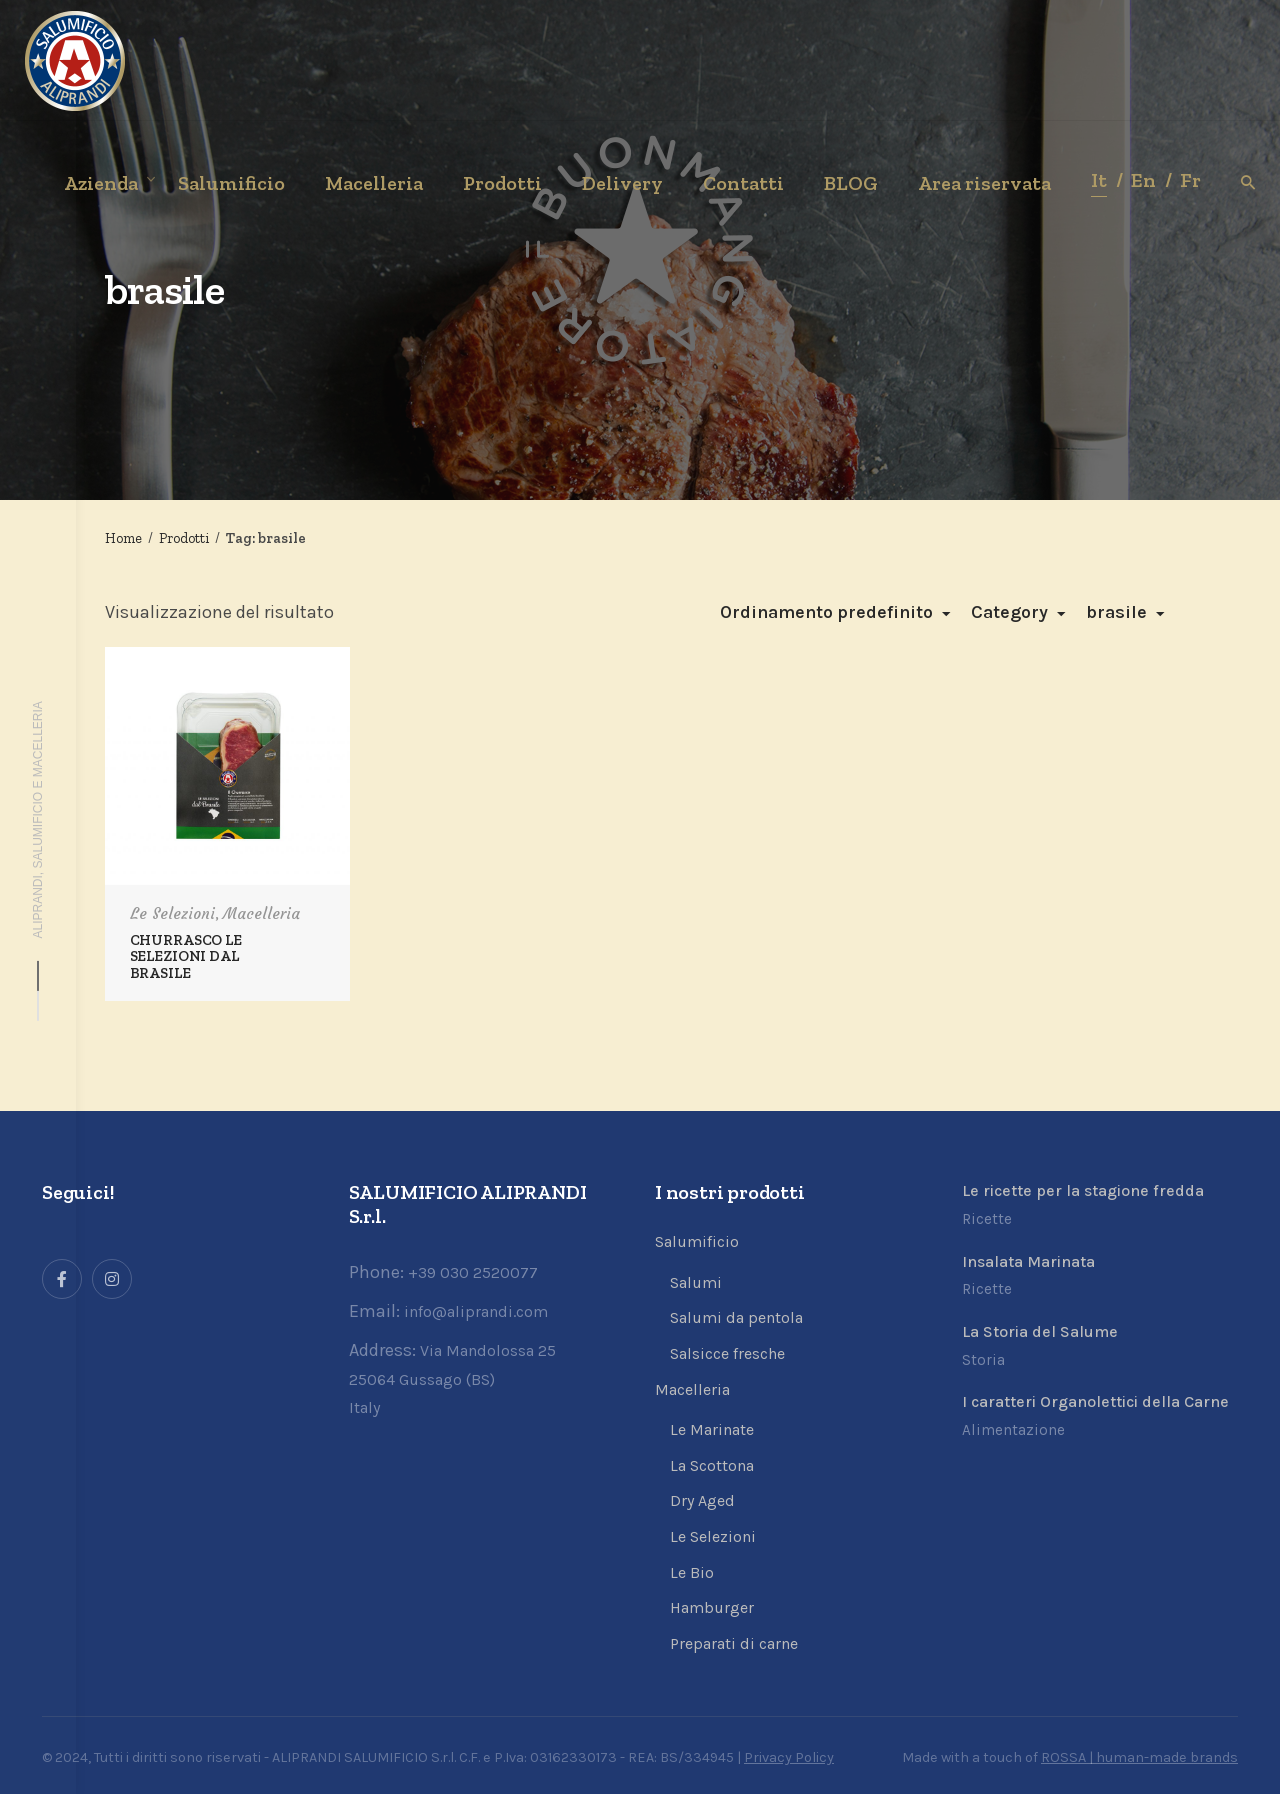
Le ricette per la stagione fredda (1083, 1190)
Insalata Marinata (1028, 1261)
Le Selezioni (172, 913)
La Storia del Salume (1040, 1331)
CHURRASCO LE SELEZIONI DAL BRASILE (186, 956)
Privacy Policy (789, 1757)
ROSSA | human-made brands (1139, 1757)
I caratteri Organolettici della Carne (1095, 1401)
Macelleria (261, 913)
